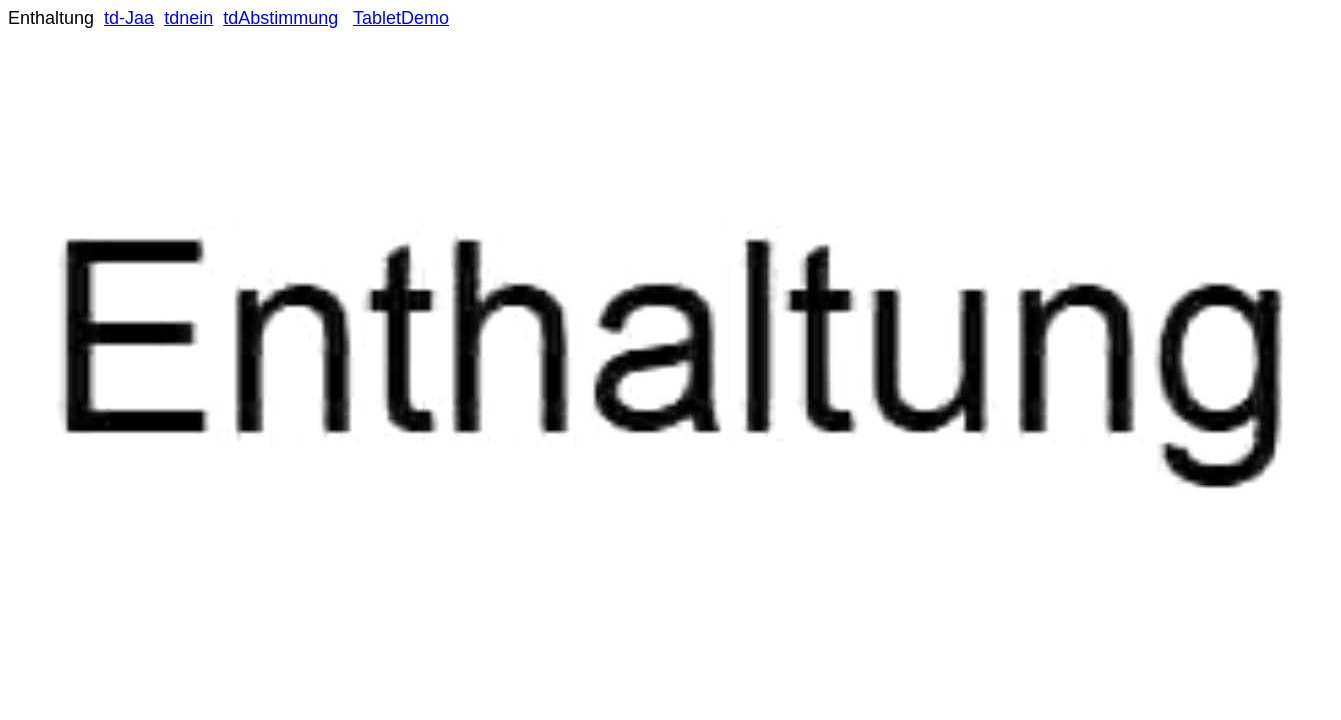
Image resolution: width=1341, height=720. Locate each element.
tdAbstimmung (280, 18)
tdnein (188, 18)
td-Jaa (129, 18)
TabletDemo (401, 18)
